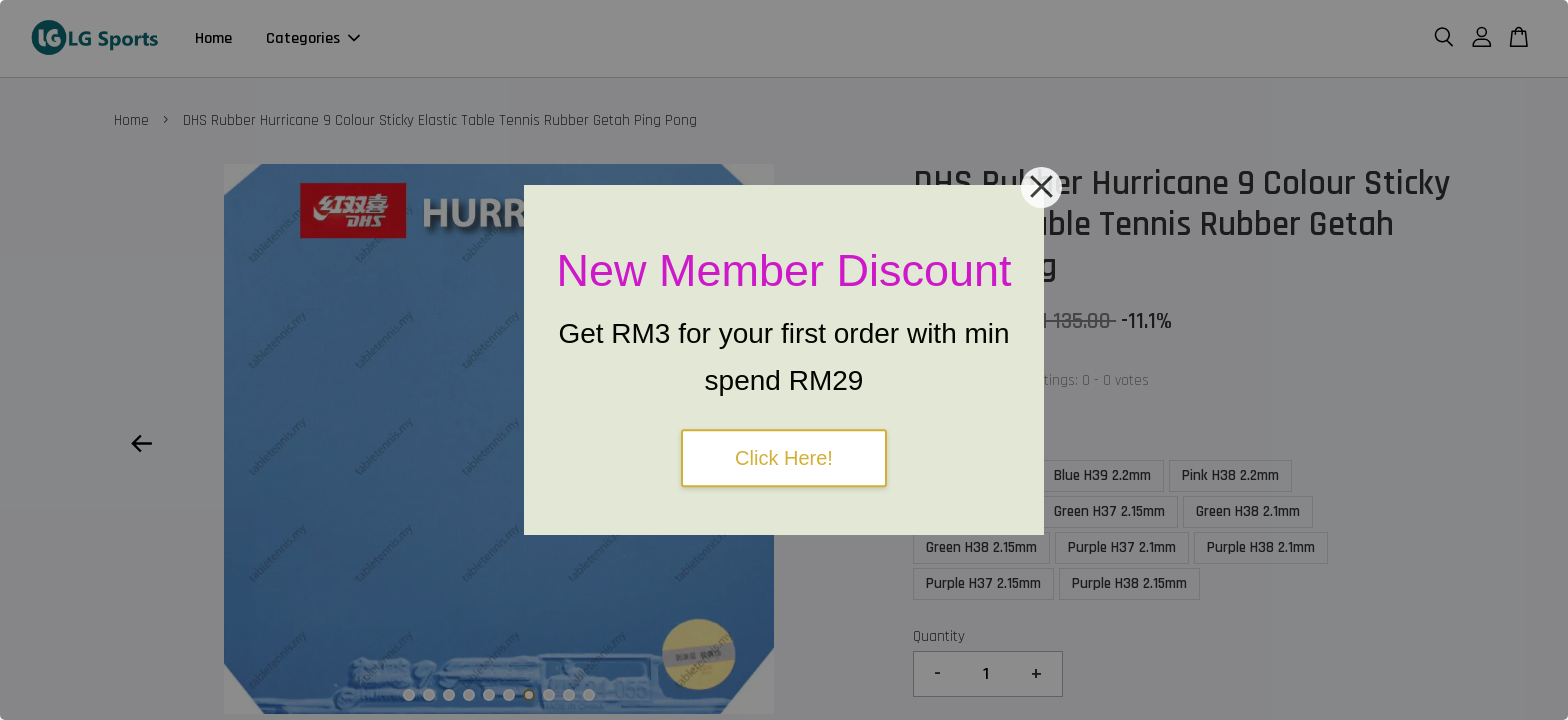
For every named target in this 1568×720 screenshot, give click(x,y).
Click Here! (784, 458)
